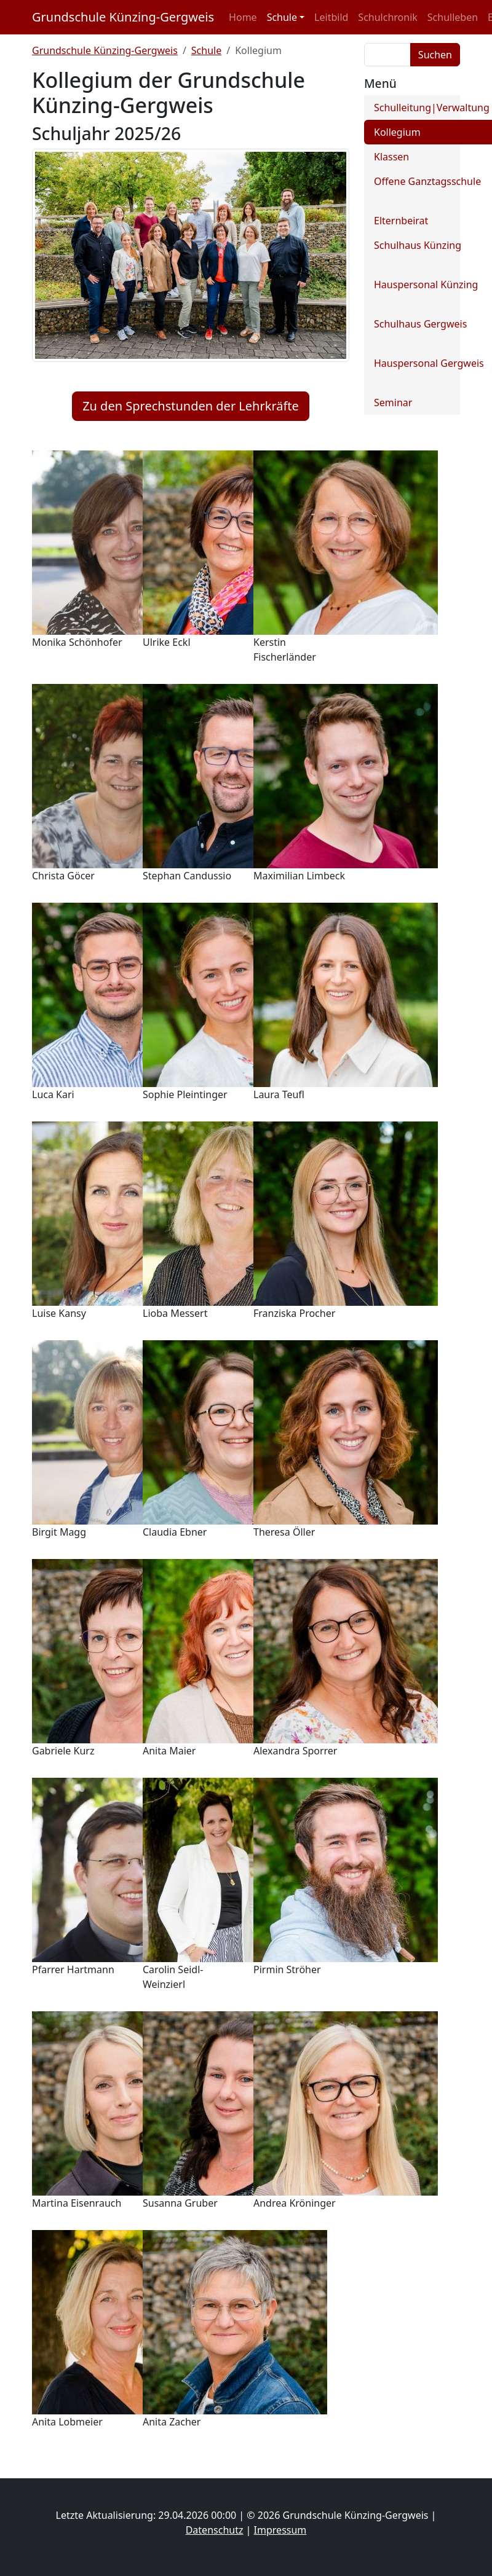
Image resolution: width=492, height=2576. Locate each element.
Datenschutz (215, 2530)
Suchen (435, 54)
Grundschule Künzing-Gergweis (123, 17)
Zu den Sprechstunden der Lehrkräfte (190, 406)
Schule (206, 50)
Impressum (280, 2530)
